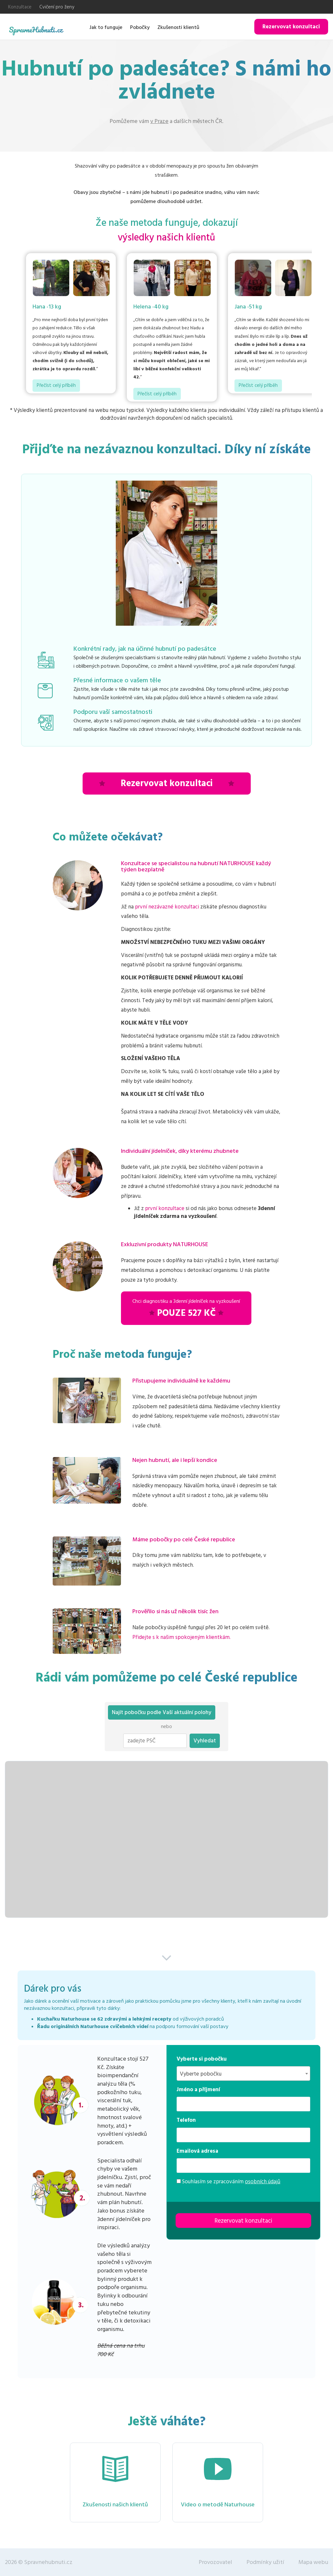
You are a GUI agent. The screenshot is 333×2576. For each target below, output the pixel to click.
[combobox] (243, 2073)
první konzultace (164, 1208)
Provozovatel (215, 2562)
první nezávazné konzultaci (167, 907)
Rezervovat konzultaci (291, 27)
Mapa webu (313, 2562)
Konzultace (20, 7)
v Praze (159, 121)
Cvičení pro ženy (56, 7)
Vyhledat (204, 1741)
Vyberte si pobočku (202, 2059)
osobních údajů (262, 2182)
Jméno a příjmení (198, 2089)
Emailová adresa (197, 2151)
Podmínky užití (265, 2562)
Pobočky (140, 27)
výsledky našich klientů (166, 237)
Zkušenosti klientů (178, 27)
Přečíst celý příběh (56, 385)
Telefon (186, 2120)
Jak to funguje (105, 27)
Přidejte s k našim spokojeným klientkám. (181, 1637)
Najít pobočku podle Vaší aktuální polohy (161, 1712)
